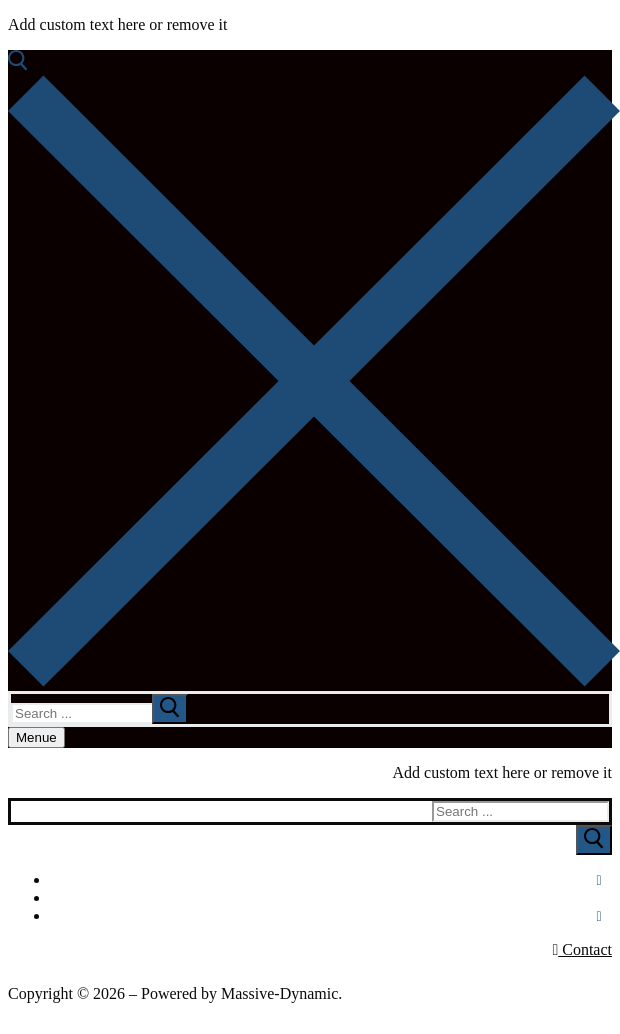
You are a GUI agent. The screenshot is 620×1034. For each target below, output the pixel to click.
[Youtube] (601, 899)
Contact (582, 949)
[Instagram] (599, 917)
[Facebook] (599, 881)
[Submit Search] (594, 840)
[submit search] (170, 709)
